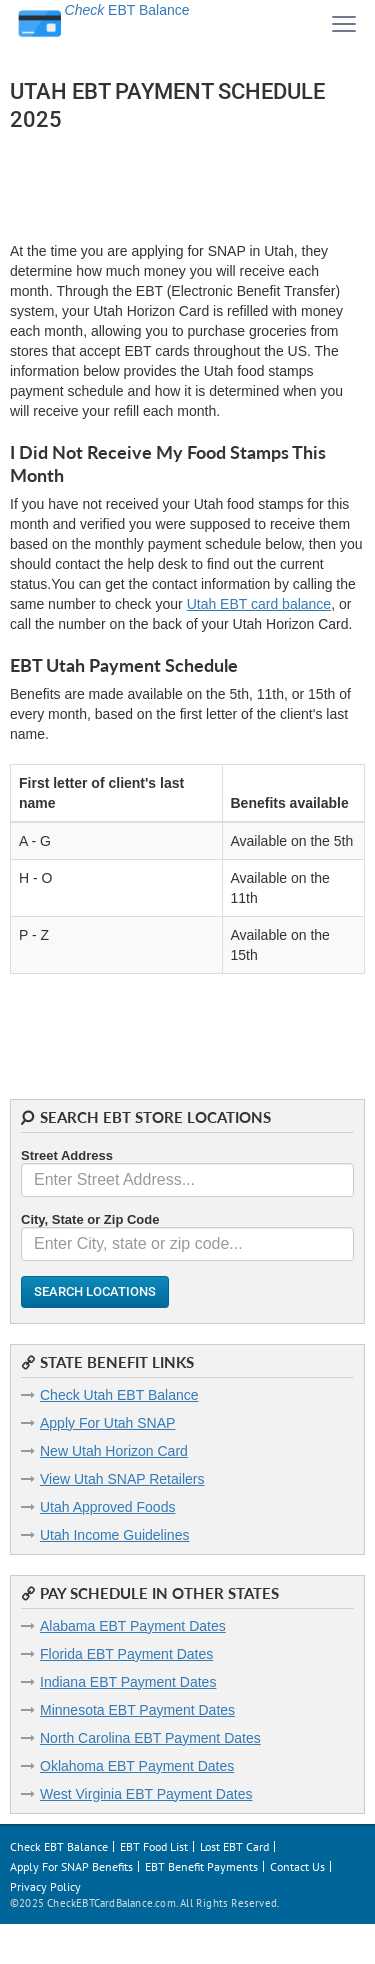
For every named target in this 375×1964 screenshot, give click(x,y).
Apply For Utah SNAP (107, 1423)
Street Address (67, 1155)
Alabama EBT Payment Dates (133, 1626)
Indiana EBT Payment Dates (128, 1682)
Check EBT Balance (59, 1846)
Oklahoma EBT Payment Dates (137, 1766)
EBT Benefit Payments (201, 1866)
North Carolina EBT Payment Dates (150, 1738)
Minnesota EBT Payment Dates (137, 1710)
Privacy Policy (45, 1886)
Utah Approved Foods (107, 1507)
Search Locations (95, 1291)
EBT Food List (154, 1846)
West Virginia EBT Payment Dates (146, 1794)
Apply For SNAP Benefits (71, 1866)
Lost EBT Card (234, 1846)
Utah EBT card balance (259, 604)
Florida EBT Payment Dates (126, 1654)
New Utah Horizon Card (114, 1451)
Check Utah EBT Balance (119, 1395)
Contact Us (297, 1866)
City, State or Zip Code (90, 1219)
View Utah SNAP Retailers (122, 1479)
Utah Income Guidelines (114, 1535)
